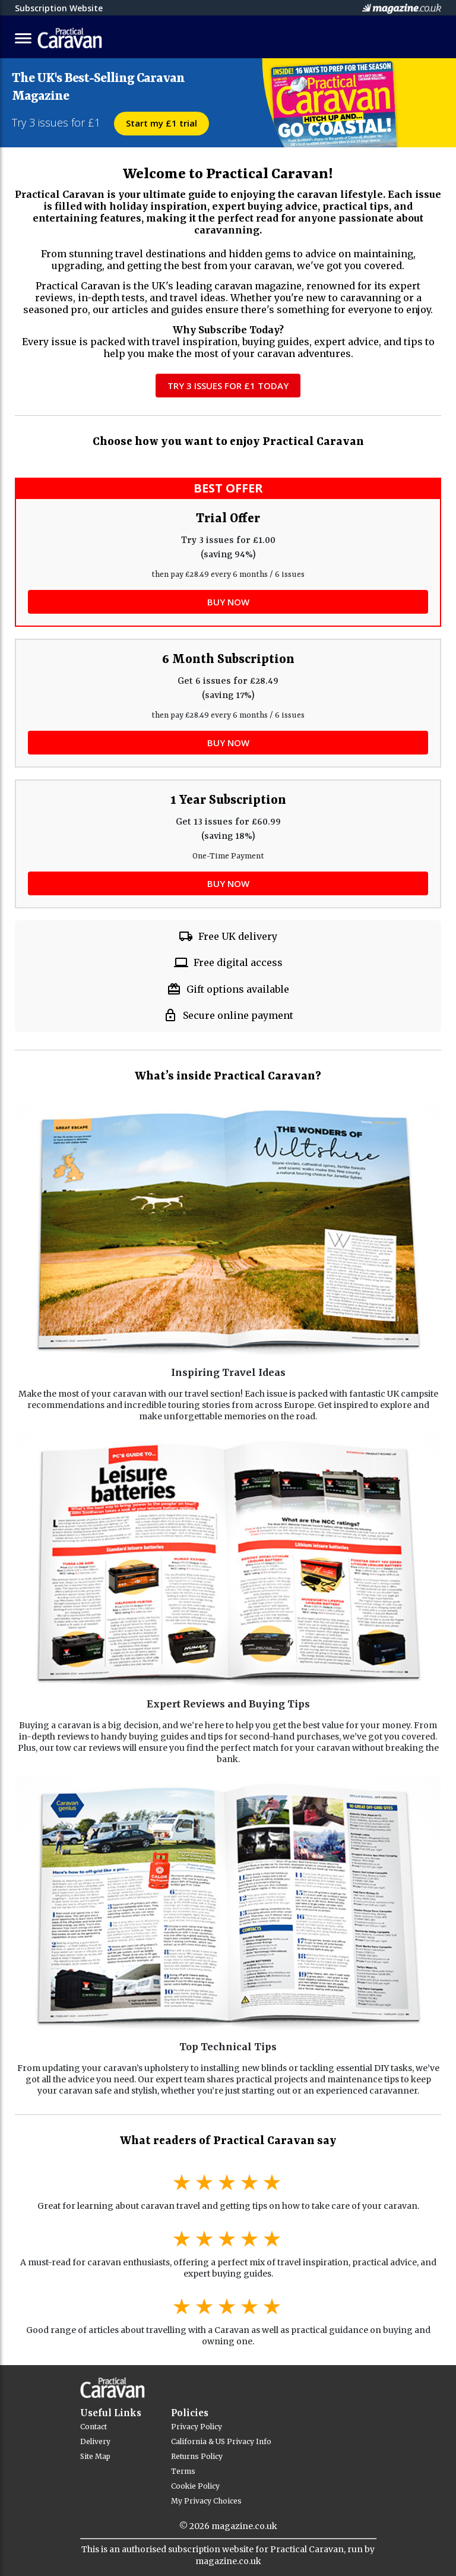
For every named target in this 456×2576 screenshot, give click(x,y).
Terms (183, 2471)
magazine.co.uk (244, 2526)
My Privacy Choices (206, 2500)
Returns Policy (197, 2456)
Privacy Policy (196, 2426)
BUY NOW (228, 602)
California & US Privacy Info (221, 2441)
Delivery (95, 2441)
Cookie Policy (195, 2486)
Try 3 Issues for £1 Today (228, 386)
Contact (93, 2426)
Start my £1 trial (161, 123)
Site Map (95, 2456)
